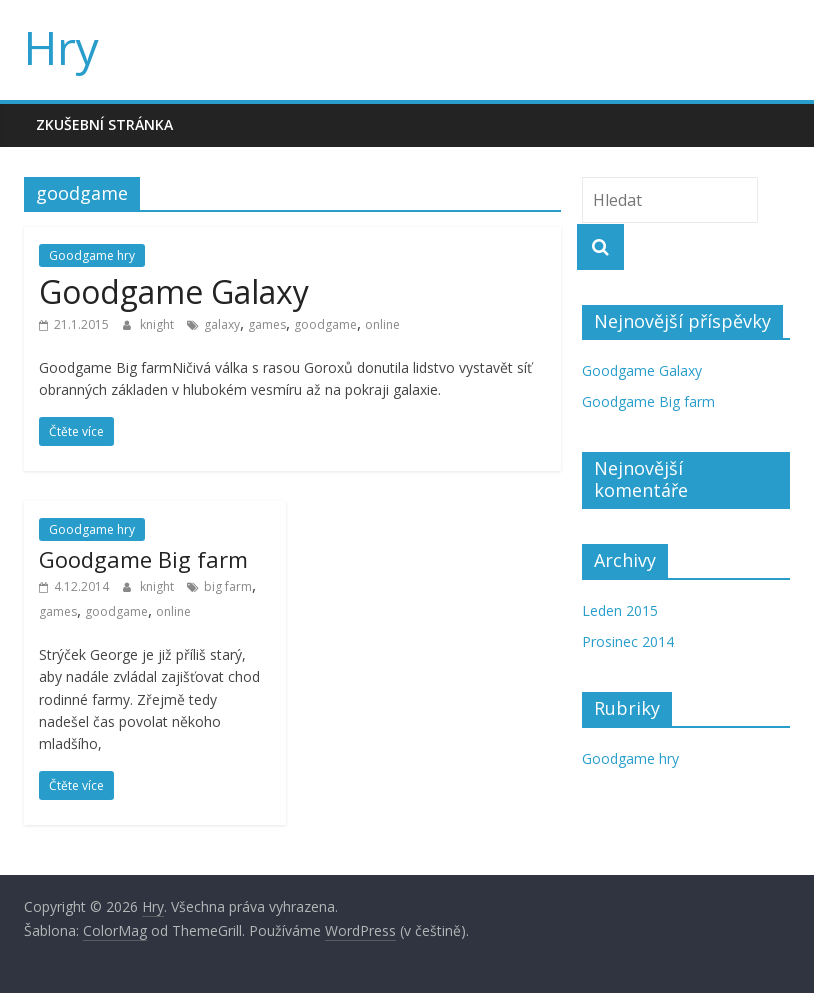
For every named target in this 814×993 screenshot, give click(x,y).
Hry (61, 47)
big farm (228, 586)
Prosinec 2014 (628, 641)
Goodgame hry (92, 255)
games (267, 324)
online (382, 324)
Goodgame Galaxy (174, 291)
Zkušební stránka (104, 124)
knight (158, 324)
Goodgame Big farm (143, 559)
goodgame (325, 324)
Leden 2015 (620, 610)
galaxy (222, 324)
